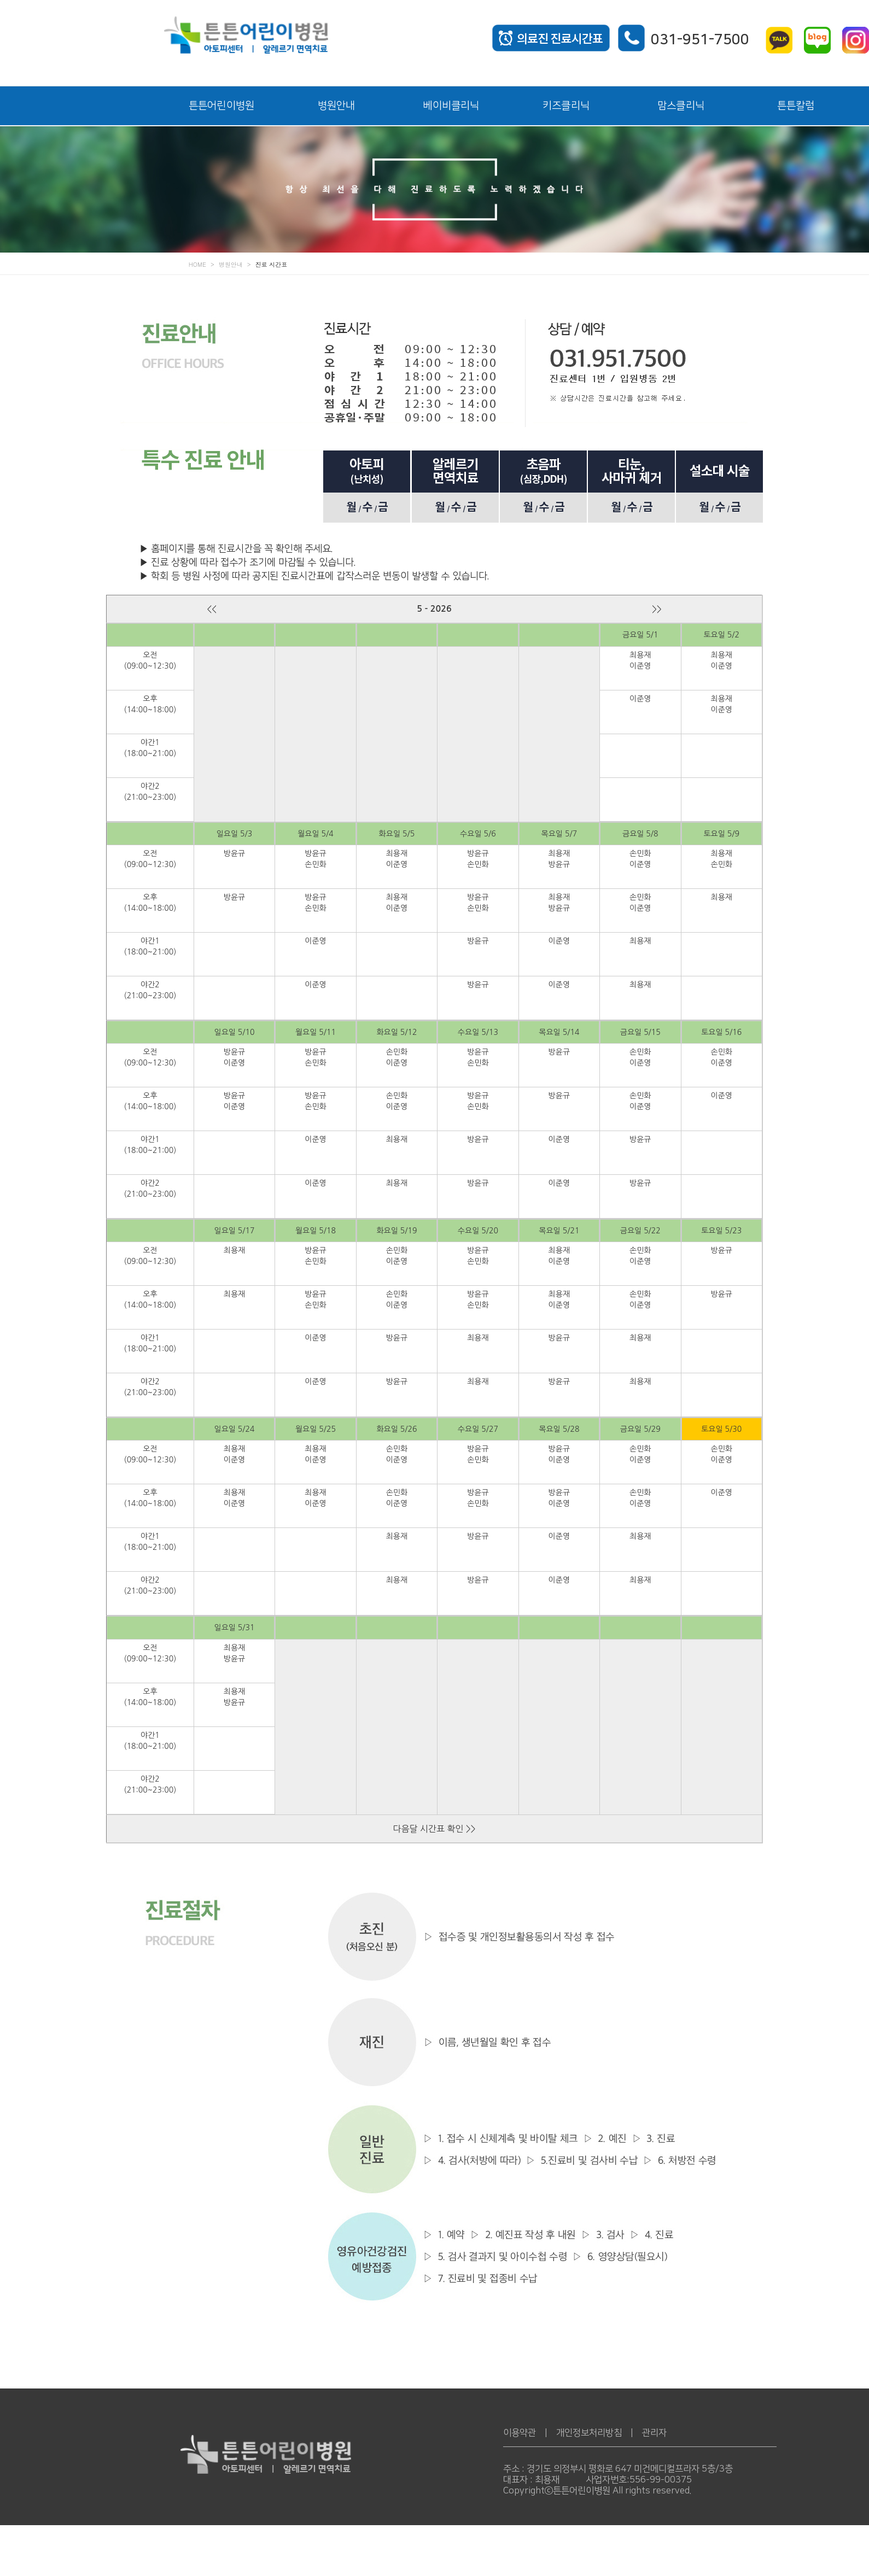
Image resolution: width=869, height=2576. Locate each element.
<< (212, 609)
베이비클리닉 (451, 106)
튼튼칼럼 (796, 106)
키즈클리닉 (566, 106)
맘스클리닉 (680, 106)
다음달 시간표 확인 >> (434, 1828)
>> (657, 609)
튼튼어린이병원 (221, 106)
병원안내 (336, 106)
